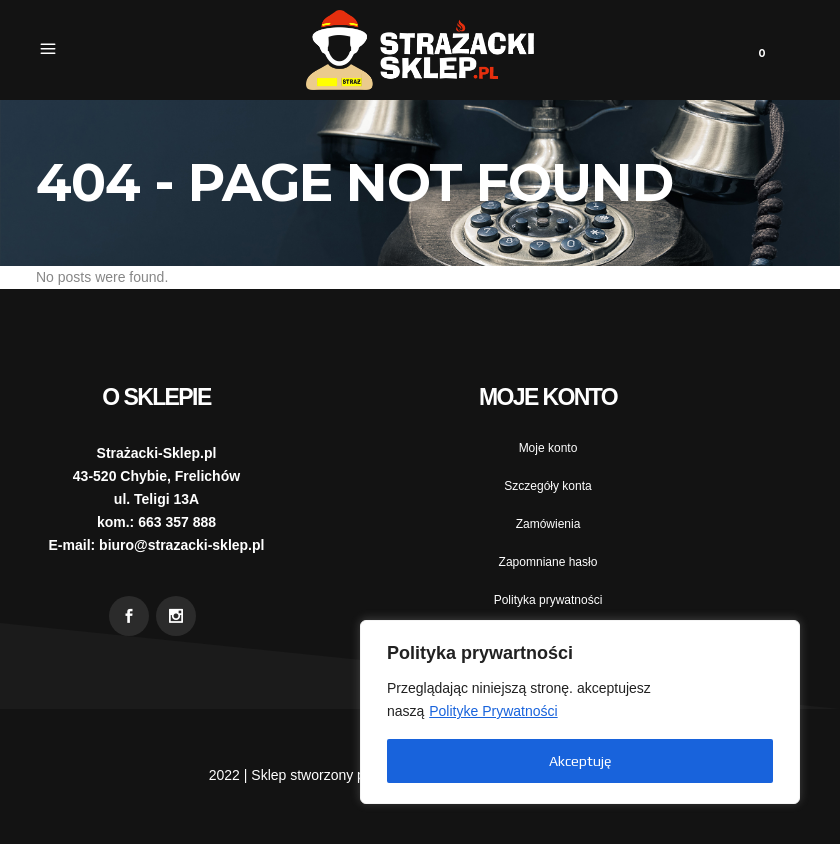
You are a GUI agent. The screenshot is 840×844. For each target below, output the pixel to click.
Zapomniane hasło (548, 562)
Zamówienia (548, 524)
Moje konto (548, 448)
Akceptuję (580, 761)
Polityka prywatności (548, 600)
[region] (580, 712)
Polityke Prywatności (493, 711)
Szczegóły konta (547, 486)
